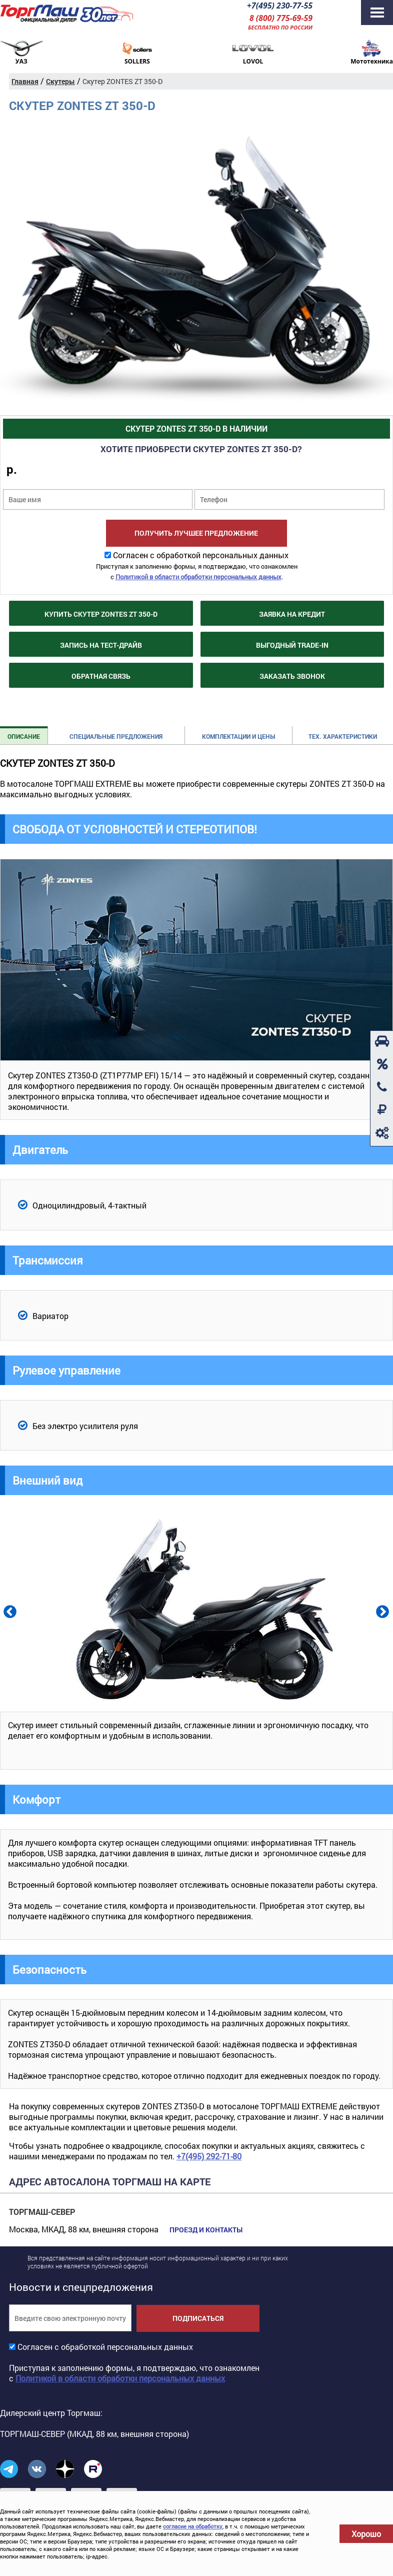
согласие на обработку (192, 2526)
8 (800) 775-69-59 (281, 18)
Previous (9, 1611)
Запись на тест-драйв (101, 645)
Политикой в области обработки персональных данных (199, 576)
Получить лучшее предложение (196, 533)
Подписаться (198, 2318)
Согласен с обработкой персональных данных (200, 555)
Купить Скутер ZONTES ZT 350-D (101, 614)
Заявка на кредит (292, 614)
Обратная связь (101, 676)
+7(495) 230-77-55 (279, 5)
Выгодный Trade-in (292, 645)
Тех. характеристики (342, 736)
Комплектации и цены (238, 736)
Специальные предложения (116, 736)
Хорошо (366, 2533)
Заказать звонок (292, 676)
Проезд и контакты (206, 2229)
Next (381, 1611)
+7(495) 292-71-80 (209, 2156)
